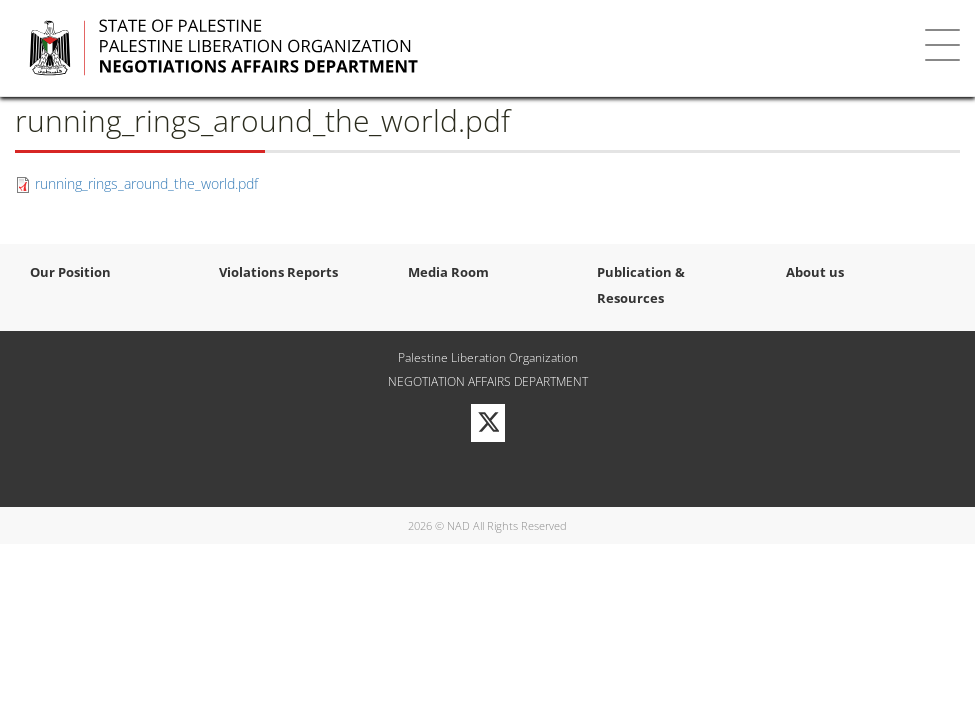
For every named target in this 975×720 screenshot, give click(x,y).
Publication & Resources (641, 285)
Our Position (70, 272)
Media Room (448, 272)
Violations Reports (278, 272)
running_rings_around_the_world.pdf (146, 183)
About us (815, 272)
